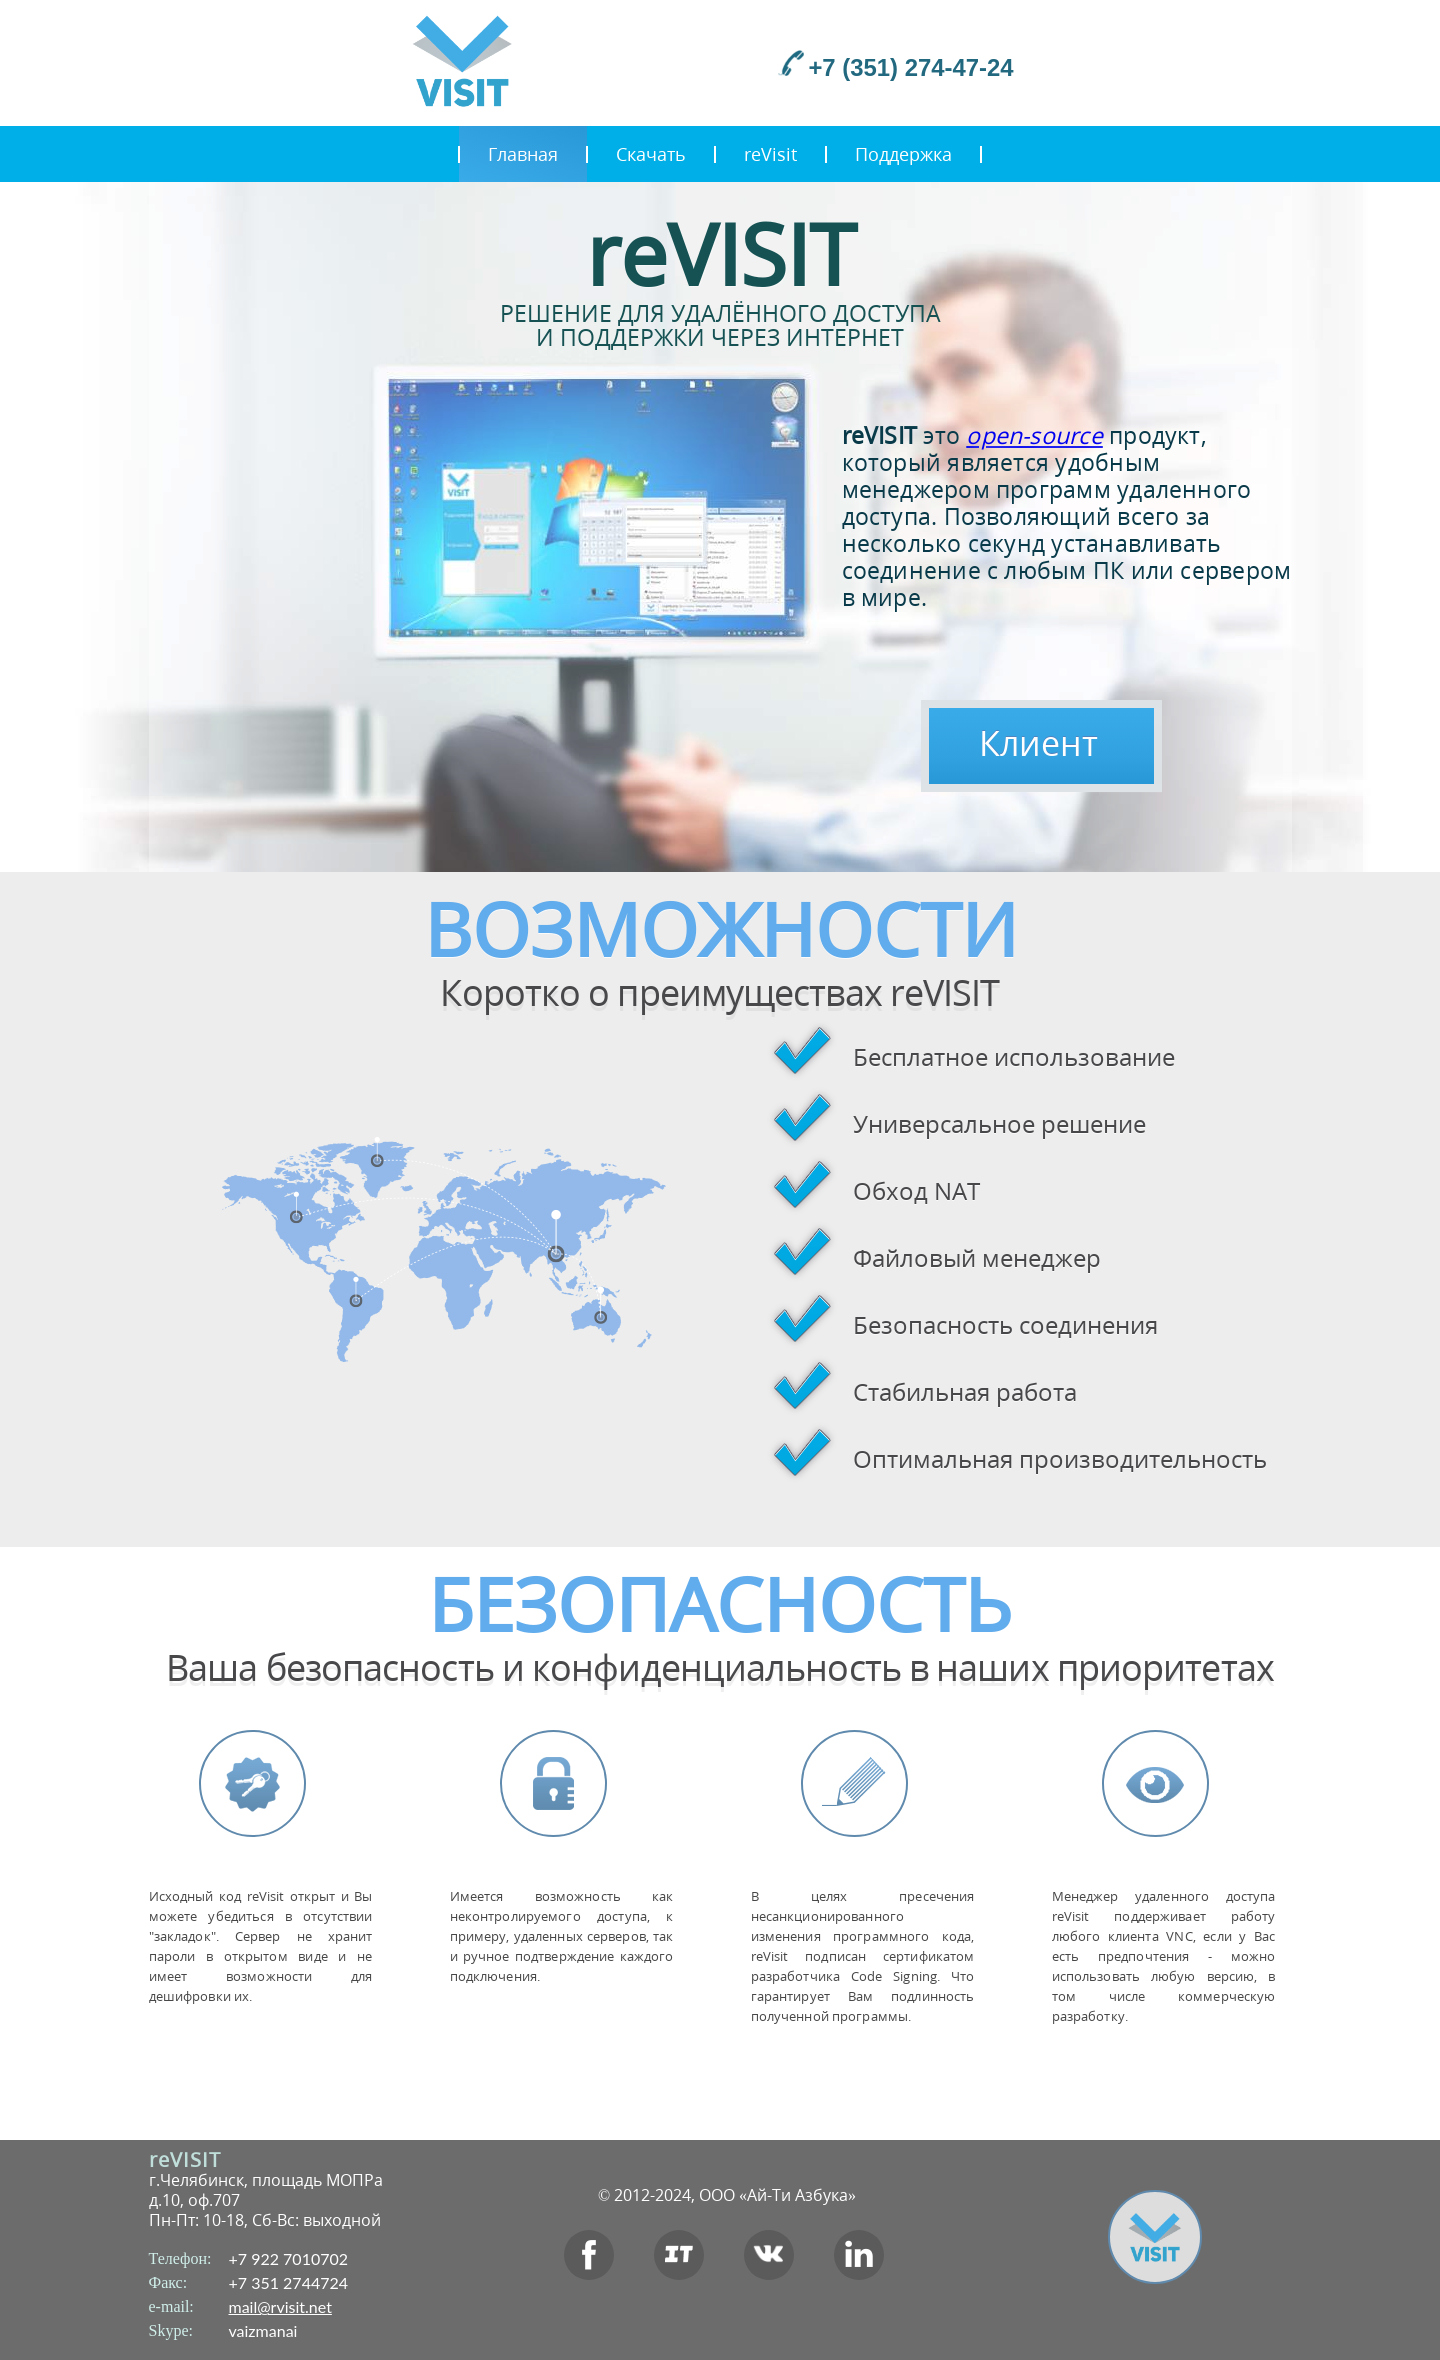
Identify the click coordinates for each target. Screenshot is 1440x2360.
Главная (523, 154)
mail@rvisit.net (280, 2306)
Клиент (1038, 743)
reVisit (770, 154)
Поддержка (903, 154)
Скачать (651, 154)
